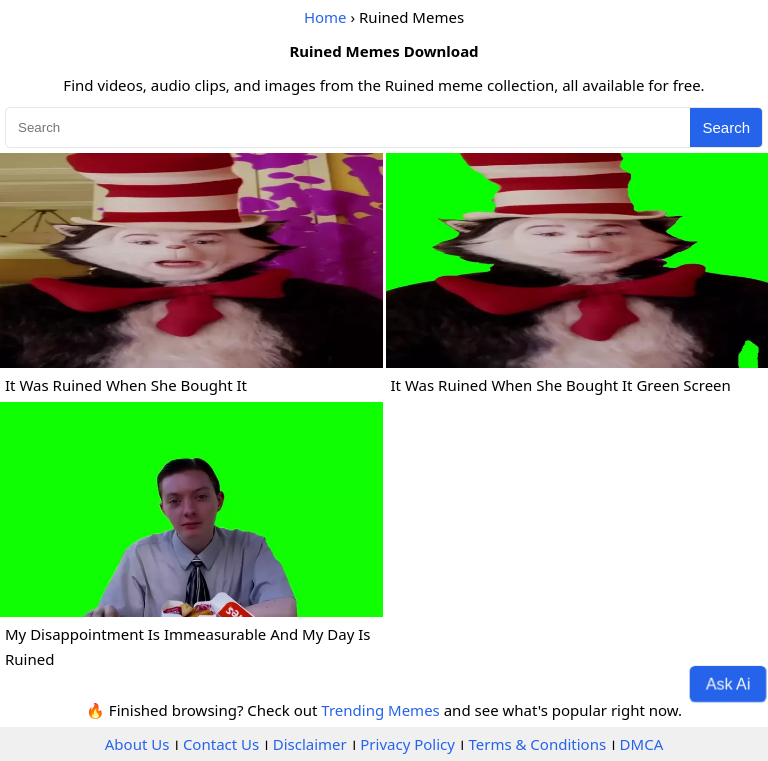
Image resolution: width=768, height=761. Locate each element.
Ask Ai (728, 683)
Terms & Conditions (537, 744)
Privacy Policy (407, 744)
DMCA (642, 744)
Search (726, 127)
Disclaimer (310, 744)
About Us (137, 744)
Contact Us (221, 744)
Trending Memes (380, 710)
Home (325, 17)
